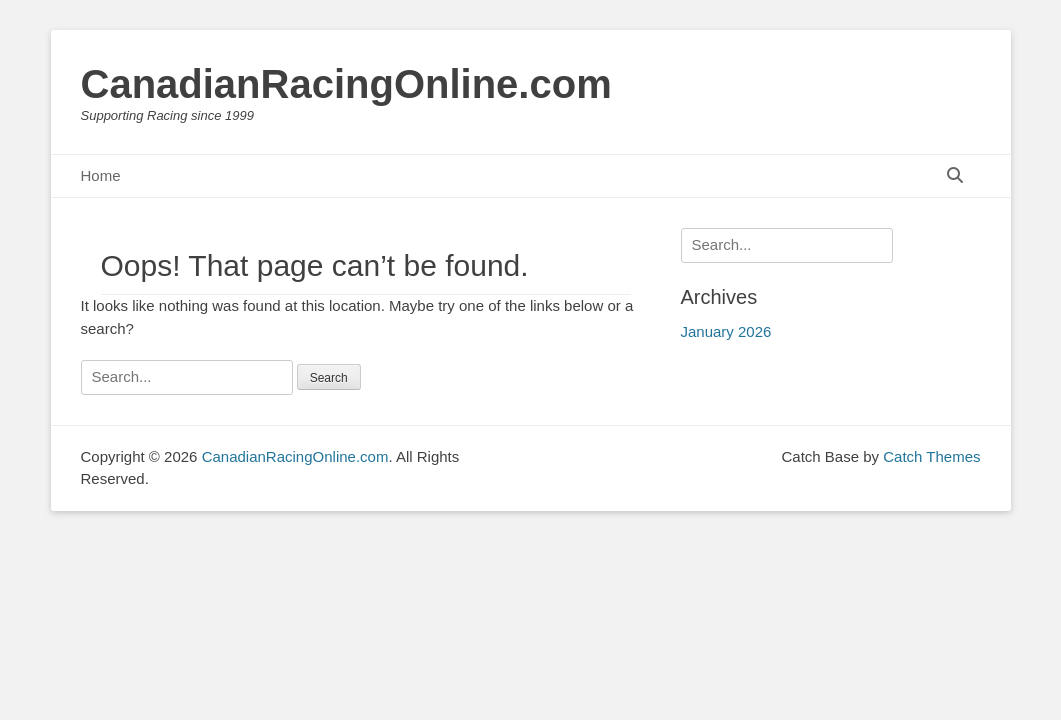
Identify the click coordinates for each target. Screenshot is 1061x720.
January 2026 (726, 331)
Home (101, 175)
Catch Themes (931, 456)
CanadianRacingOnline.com (346, 84)
